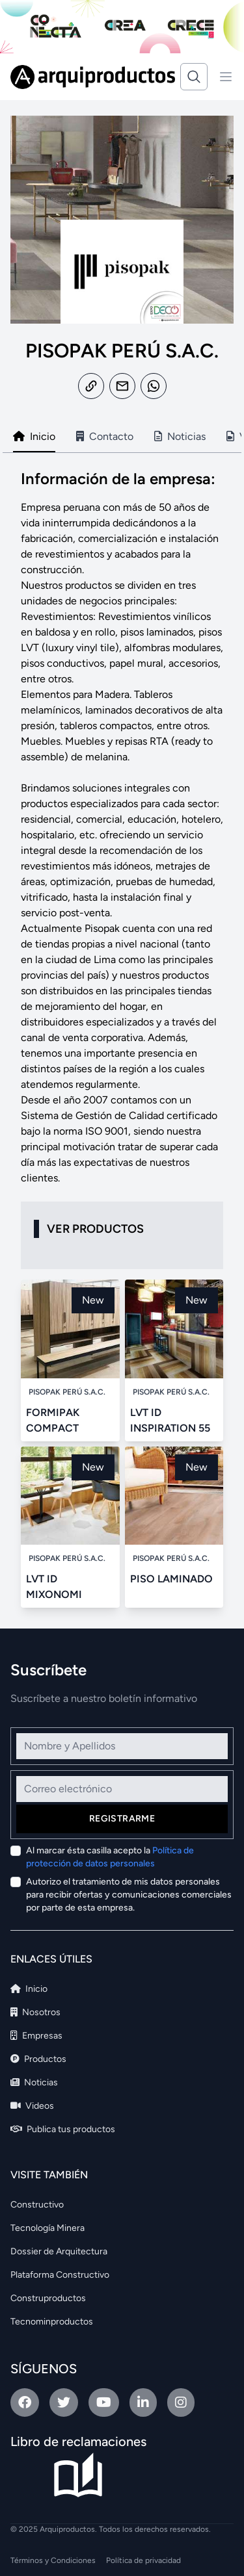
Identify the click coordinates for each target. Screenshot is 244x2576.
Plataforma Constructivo (59, 2274)
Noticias (34, 2082)
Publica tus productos (62, 2129)
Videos (32, 2105)
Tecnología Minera (47, 2228)
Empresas (36, 2035)
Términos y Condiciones (53, 2560)
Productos (38, 2059)
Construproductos (48, 2298)
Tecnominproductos (51, 2321)
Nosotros (35, 2012)
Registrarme (122, 1818)
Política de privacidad (143, 2560)
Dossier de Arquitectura (58, 2251)
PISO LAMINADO (171, 1579)
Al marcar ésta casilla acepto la (110, 1857)
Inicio (28, 1988)
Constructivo (37, 2204)
